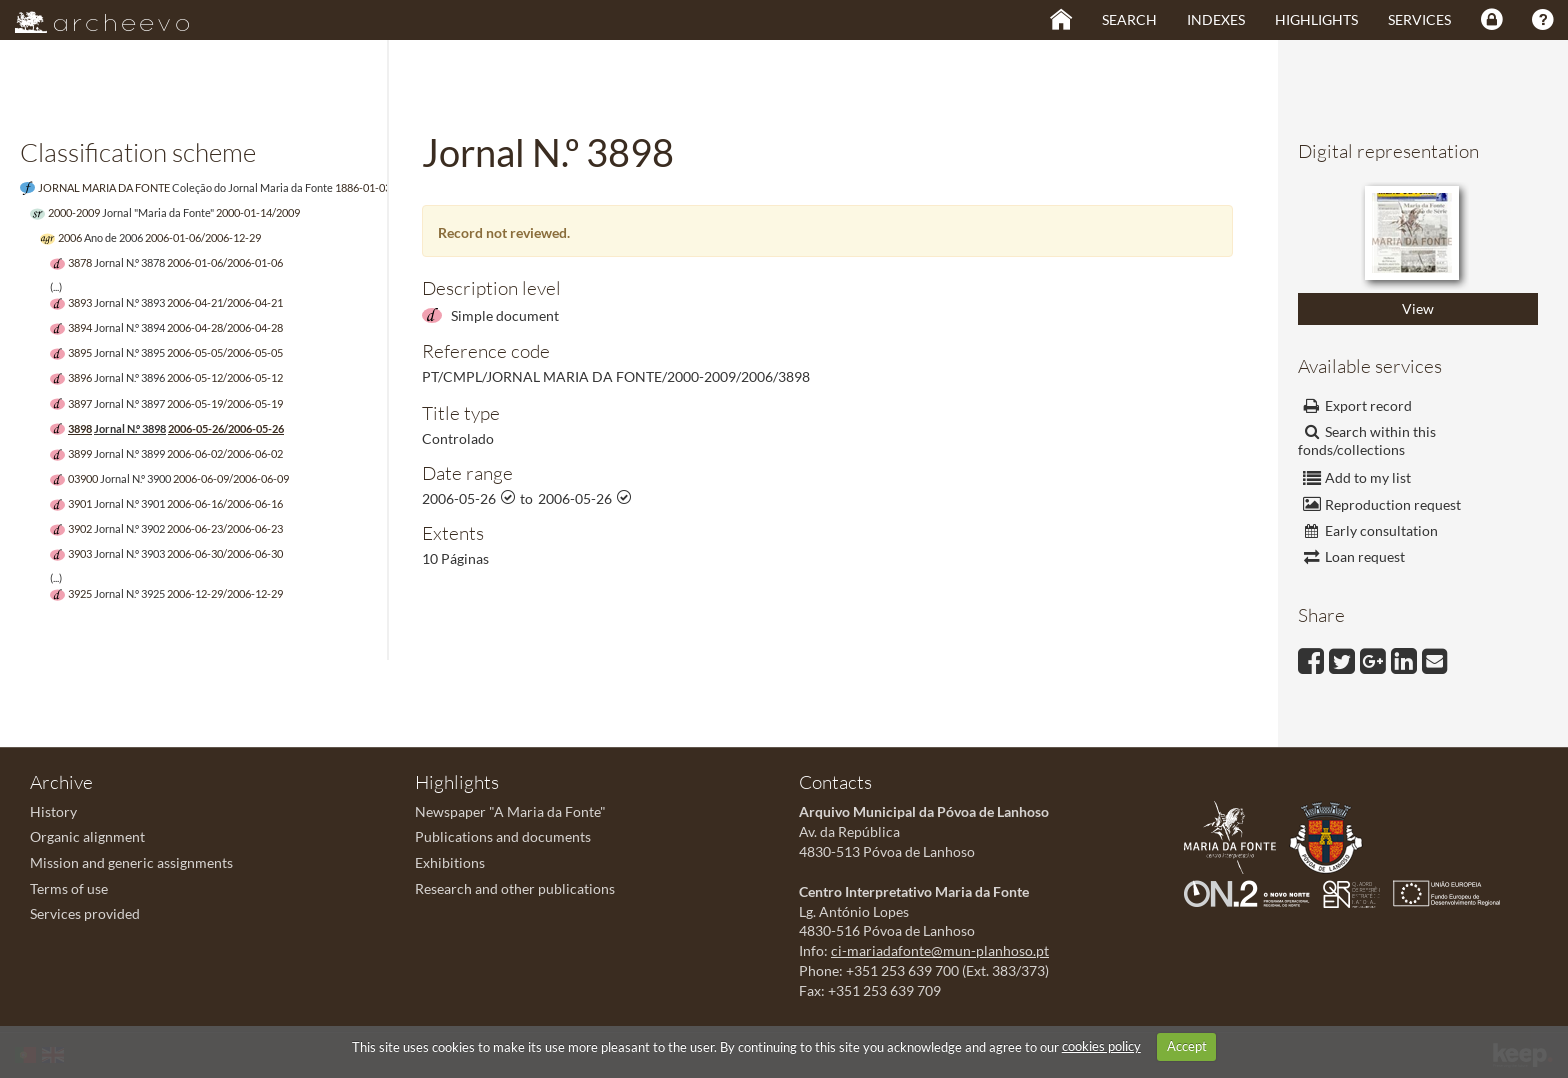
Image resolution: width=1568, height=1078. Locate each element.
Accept (1187, 1046)
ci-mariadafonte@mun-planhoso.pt (940, 950)
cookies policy (1101, 1046)
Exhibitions (450, 862)
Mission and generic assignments (131, 862)
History (53, 811)
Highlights (1316, 19)
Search (1129, 19)
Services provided (85, 913)
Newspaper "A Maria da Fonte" (510, 811)
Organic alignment (87, 836)
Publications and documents (503, 836)
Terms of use (69, 888)
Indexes (1216, 19)
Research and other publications (515, 888)
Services (1419, 19)
